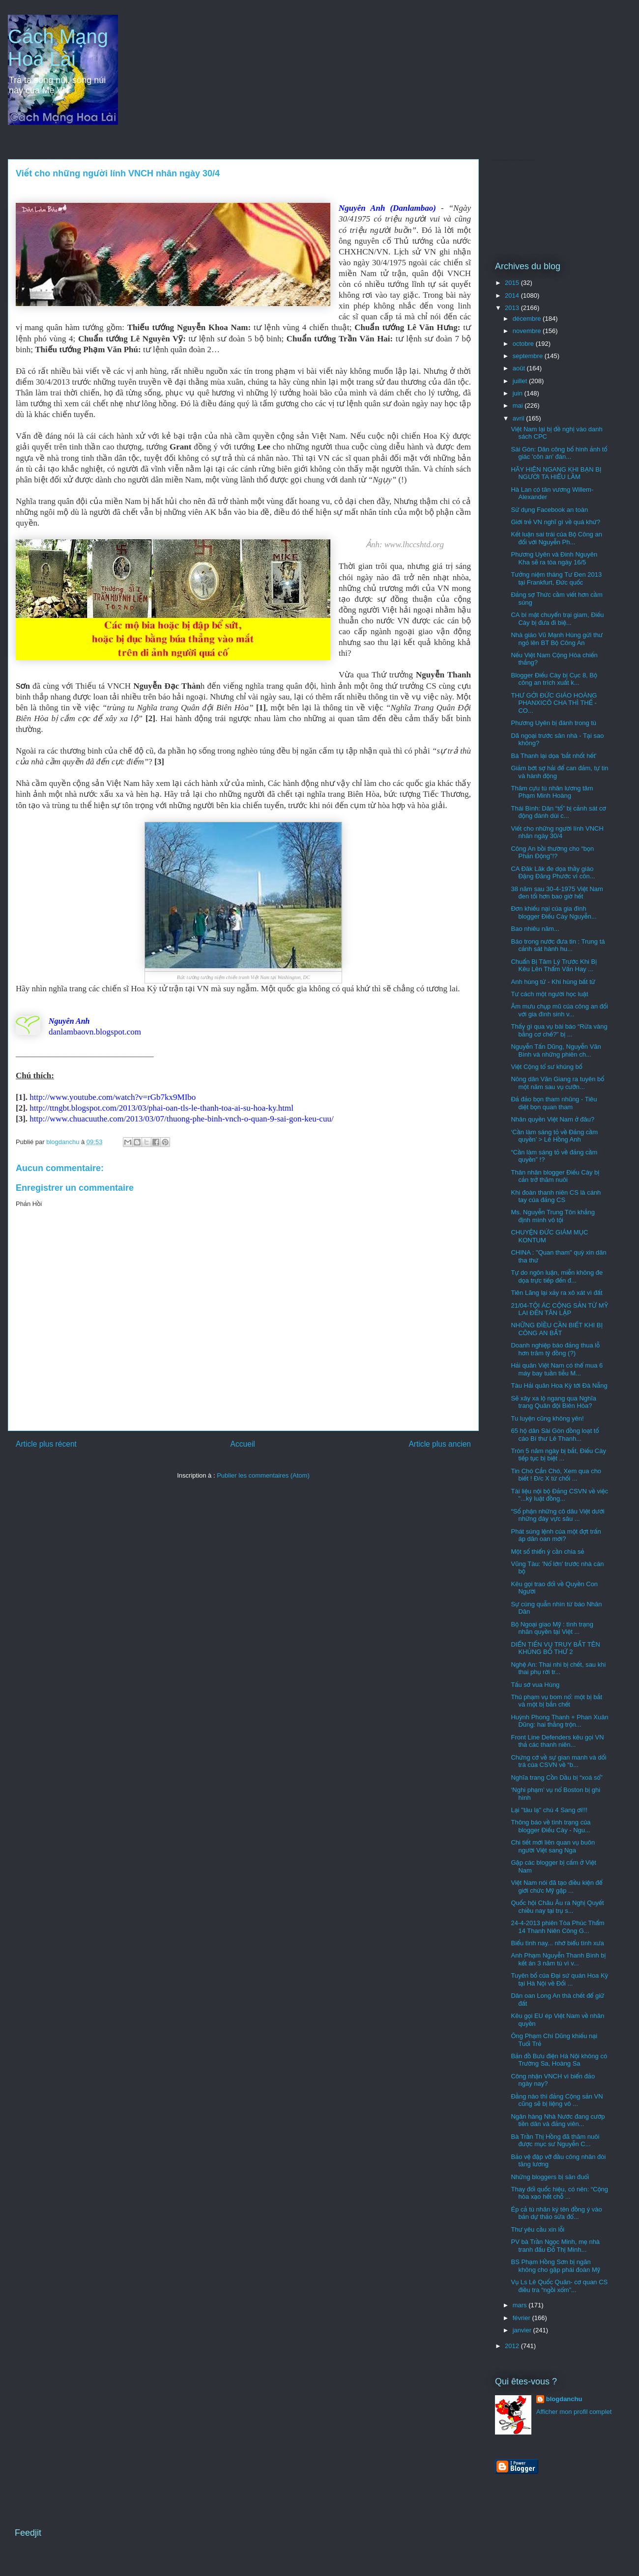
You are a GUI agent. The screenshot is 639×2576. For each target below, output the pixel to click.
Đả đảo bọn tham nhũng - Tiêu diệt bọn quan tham (554, 1103)
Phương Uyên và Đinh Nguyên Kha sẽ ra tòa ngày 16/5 (554, 558)
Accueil (243, 1444)
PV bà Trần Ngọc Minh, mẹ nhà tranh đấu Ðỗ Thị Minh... (555, 2245)
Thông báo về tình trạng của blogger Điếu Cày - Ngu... (550, 1826)
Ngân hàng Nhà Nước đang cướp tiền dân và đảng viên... (558, 2120)
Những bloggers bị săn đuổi (550, 2177)
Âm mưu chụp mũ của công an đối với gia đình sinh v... (559, 1010)
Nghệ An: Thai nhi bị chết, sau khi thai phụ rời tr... (558, 1668)
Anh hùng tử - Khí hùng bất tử (553, 981)
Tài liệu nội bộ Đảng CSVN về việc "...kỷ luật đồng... (559, 1495)
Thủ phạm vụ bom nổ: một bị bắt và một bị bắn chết (556, 1700)
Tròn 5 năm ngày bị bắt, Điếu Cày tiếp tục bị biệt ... (558, 1454)
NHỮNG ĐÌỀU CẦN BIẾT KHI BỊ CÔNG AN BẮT (557, 1329)
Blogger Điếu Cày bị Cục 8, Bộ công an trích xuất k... (554, 679)
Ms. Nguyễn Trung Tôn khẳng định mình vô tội (553, 1216)
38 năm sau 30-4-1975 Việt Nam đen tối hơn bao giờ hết (557, 892)
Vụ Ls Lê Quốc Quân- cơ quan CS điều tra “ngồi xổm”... (559, 2286)
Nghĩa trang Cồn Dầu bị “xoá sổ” (556, 1777)
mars (521, 2305)
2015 (513, 282)
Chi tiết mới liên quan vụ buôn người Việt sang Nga (553, 1846)
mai (519, 405)
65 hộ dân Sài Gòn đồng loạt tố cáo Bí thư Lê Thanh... (555, 1434)
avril (519, 418)
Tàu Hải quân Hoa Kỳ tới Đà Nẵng (559, 1385)
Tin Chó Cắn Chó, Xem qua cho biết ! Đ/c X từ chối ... (556, 1475)
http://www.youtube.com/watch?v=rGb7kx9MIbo (112, 1097)
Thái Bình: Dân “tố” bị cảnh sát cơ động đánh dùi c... (558, 812)
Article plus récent (46, 1444)
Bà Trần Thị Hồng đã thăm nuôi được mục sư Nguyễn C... (555, 2140)
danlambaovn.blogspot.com (95, 1031)
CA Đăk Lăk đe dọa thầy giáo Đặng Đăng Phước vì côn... (553, 872)
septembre (529, 356)
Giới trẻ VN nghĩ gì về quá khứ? (555, 522)
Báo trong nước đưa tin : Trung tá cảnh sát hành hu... (558, 945)
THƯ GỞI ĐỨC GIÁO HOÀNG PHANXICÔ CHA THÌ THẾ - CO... (554, 703)
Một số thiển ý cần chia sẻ (547, 1551)
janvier (523, 2330)
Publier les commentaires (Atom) (263, 1475)
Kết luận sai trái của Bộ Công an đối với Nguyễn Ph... (556, 538)
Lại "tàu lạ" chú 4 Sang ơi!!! (549, 1810)
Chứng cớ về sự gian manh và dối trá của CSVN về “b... (558, 1761)
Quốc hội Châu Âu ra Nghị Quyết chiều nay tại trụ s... (557, 1906)
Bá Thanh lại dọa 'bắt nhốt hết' (553, 755)
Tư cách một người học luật (549, 994)
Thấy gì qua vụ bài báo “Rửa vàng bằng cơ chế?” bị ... (559, 1030)
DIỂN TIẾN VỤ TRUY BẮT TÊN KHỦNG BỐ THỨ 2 (555, 1648)
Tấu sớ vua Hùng (535, 1684)
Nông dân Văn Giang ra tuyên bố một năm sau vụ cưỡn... (557, 1083)
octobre (524, 343)
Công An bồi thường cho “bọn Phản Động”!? (552, 852)
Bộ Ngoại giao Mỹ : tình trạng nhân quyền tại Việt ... (552, 1628)
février (522, 2318)
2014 (513, 295)
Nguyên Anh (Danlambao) (387, 208)
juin (518, 393)
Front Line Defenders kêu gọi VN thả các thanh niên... (557, 1741)
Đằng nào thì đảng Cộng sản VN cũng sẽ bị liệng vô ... (557, 2100)
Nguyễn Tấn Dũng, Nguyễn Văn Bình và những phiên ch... (556, 1050)
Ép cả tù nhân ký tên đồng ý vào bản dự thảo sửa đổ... (556, 2213)
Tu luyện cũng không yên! (547, 1418)
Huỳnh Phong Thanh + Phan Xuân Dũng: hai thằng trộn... (559, 1721)
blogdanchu (564, 2399)
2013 (513, 307)
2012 (513, 2346)
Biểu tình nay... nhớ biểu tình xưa (557, 1943)
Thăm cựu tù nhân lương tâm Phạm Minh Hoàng (552, 792)
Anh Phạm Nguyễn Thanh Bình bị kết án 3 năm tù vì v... (558, 1959)
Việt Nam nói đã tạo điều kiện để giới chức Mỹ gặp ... (556, 1886)
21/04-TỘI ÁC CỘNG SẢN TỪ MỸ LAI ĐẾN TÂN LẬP (559, 1309)
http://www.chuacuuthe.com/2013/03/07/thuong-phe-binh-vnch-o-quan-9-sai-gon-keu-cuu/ (181, 1118)
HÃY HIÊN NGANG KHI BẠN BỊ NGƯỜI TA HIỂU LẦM (556, 473)
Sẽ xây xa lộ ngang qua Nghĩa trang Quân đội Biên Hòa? (553, 1402)
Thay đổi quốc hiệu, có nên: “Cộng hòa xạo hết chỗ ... (559, 2193)
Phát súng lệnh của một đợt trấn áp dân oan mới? (556, 1535)
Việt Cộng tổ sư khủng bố (546, 1066)
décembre (528, 318)
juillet (521, 381)
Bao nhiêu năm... (535, 928)
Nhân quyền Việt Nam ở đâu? (552, 1119)
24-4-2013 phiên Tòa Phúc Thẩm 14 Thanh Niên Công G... (557, 1926)
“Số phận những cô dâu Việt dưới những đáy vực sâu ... (557, 1515)
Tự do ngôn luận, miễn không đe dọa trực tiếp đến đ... (557, 1276)
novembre (528, 331)
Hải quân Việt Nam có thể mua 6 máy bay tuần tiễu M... (557, 1369)
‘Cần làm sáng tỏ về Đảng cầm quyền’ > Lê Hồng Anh (554, 1136)
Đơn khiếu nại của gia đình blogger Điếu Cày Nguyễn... (553, 912)
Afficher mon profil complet (574, 2411)
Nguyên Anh (69, 1021)
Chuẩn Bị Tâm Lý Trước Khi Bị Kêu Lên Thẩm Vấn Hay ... (554, 965)
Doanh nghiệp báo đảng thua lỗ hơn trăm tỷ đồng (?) (555, 1349)
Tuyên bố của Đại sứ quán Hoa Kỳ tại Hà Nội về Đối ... (559, 1979)
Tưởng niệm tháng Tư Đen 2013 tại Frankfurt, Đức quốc (556, 578)
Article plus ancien (439, 1444)
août (520, 368)
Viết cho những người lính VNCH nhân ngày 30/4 (557, 832)
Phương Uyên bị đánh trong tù (553, 723)
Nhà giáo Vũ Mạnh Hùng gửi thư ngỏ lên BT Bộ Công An (556, 638)
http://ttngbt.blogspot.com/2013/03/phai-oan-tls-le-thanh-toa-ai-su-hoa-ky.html (161, 1108)
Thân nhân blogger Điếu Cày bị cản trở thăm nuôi (555, 1176)
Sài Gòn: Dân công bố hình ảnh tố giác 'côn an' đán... (559, 453)
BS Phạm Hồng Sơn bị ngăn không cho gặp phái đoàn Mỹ (555, 2265)
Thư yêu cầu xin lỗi (537, 2229)
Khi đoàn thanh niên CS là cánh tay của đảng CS (556, 1196)
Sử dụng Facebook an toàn (549, 509)
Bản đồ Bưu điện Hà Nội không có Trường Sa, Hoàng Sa (559, 2060)
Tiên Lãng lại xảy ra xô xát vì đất (556, 1292)
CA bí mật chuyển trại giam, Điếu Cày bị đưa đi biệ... (557, 618)
